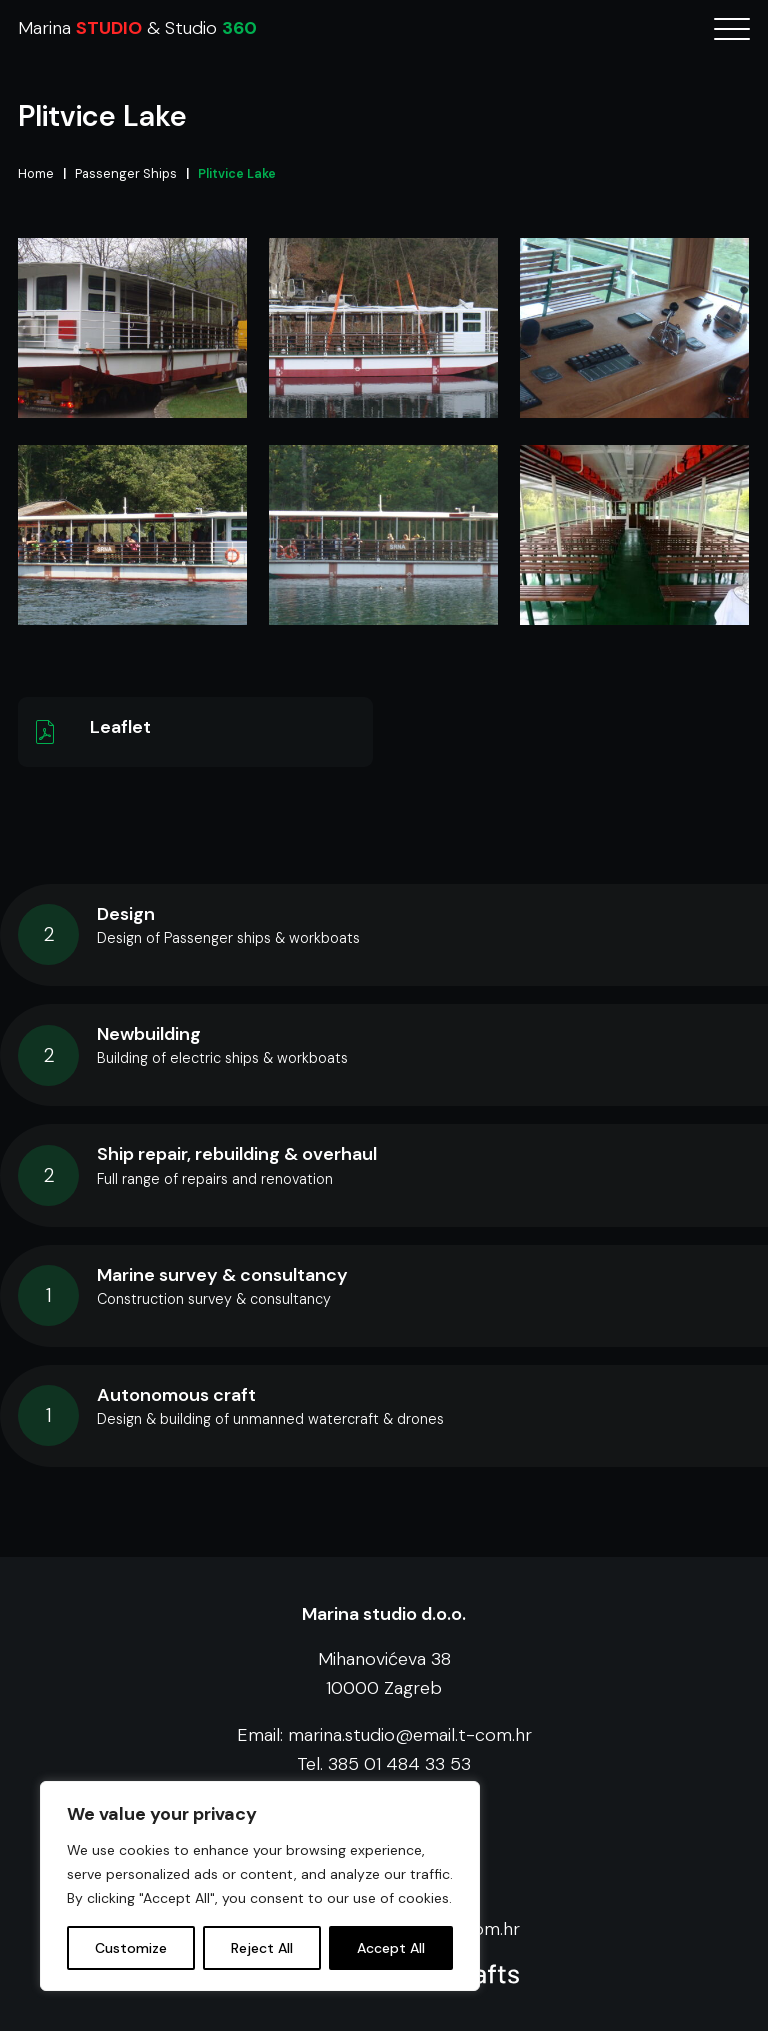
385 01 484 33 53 (399, 1764)
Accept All (391, 1948)
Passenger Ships (126, 174)
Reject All (262, 1948)
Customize (131, 1948)
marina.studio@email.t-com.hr (410, 1735)
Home (36, 174)
